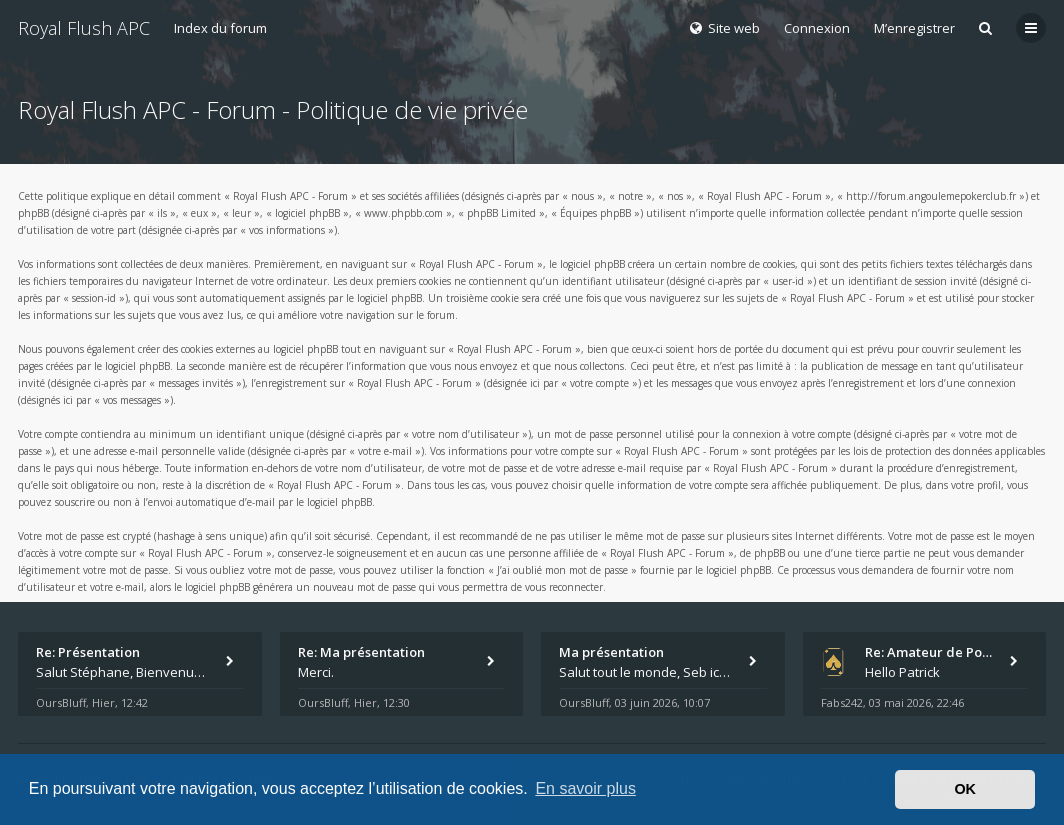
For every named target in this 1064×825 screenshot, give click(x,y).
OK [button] (965, 789)
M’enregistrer (914, 28)
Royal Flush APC (84, 28)
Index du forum (220, 28)
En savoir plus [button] (585, 788)
